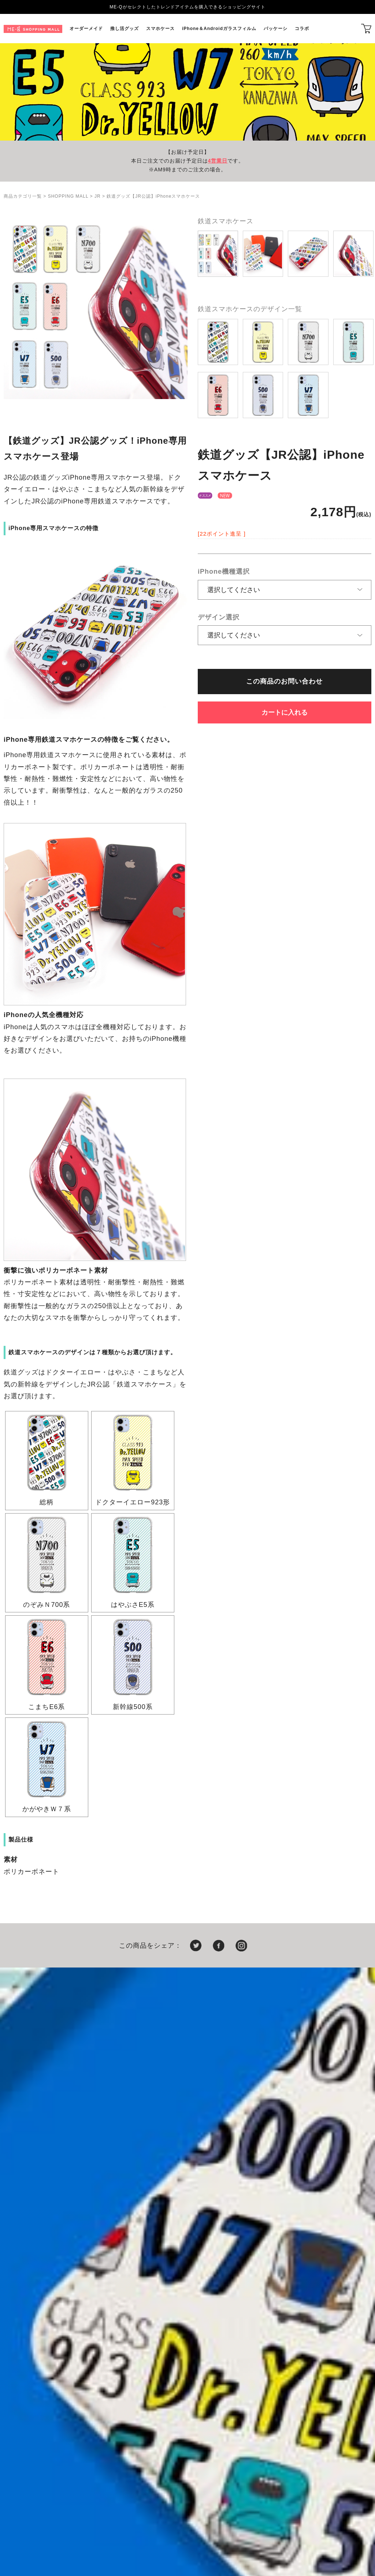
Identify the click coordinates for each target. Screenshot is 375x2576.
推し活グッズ (124, 28)
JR (97, 196)
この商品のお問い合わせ (284, 681)
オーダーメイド (86, 28)
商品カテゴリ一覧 (23, 196)
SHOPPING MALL (68, 196)
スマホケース (160, 28)
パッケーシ (275, 28)
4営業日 (218, 161)
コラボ (302, 28)
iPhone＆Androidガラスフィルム (219, 28)
